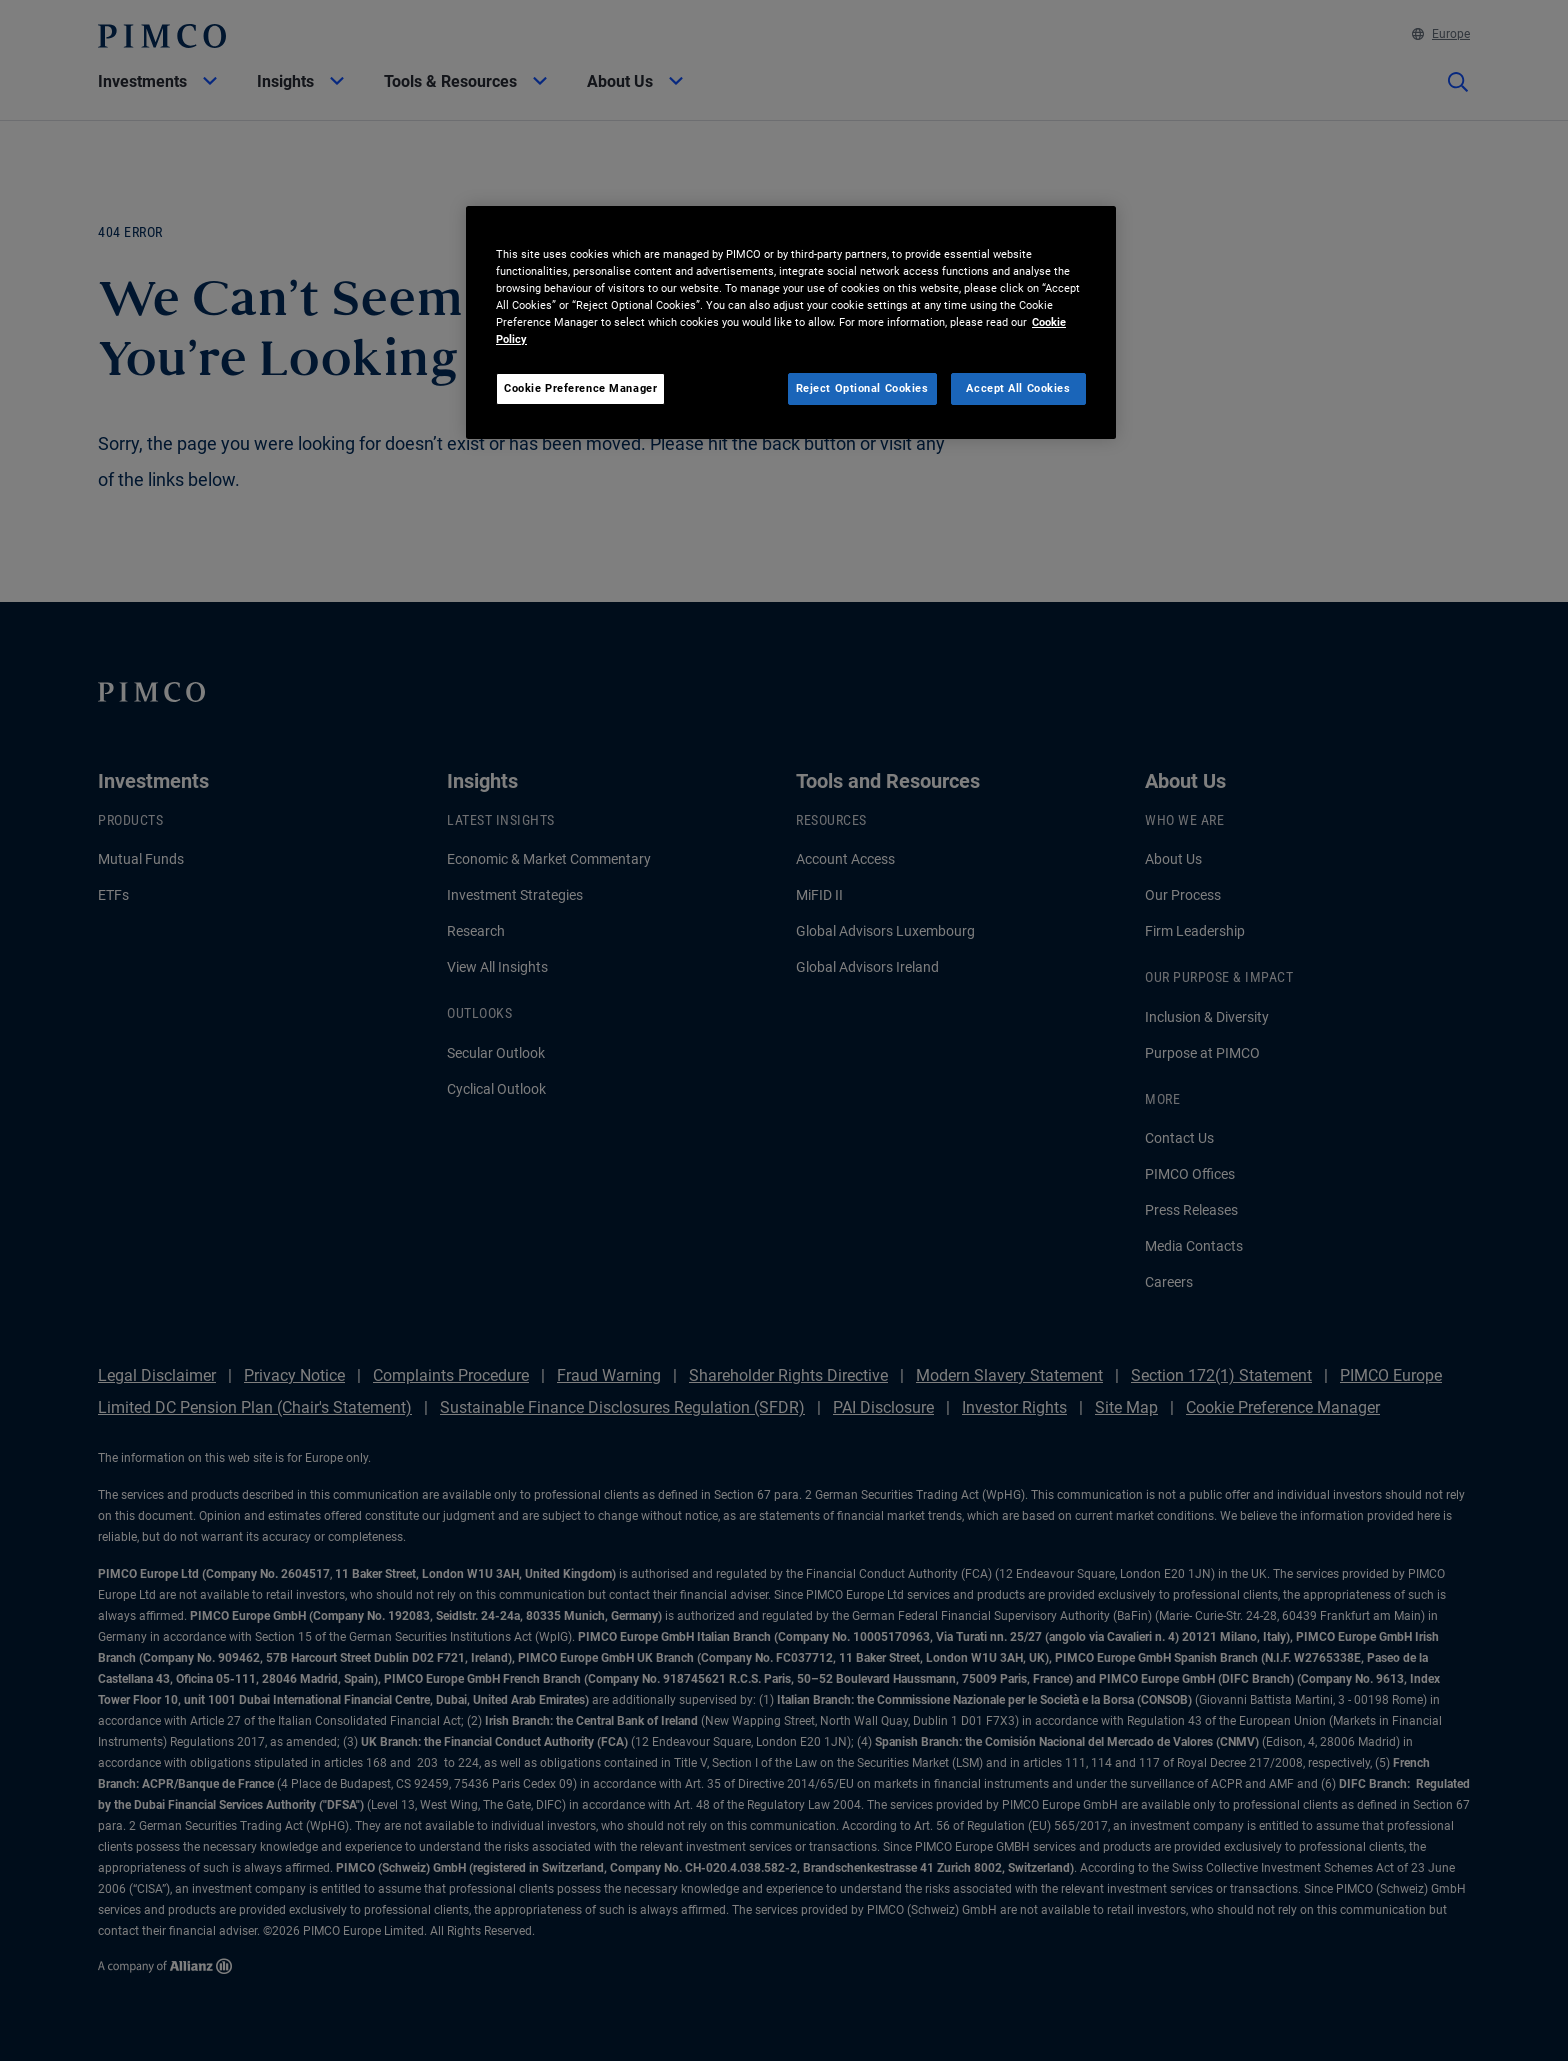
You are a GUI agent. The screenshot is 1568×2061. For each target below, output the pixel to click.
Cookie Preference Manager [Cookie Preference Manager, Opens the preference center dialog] (580, 388)
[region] (791, 322)
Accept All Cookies (1018, 388)
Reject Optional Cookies (862, 388)
